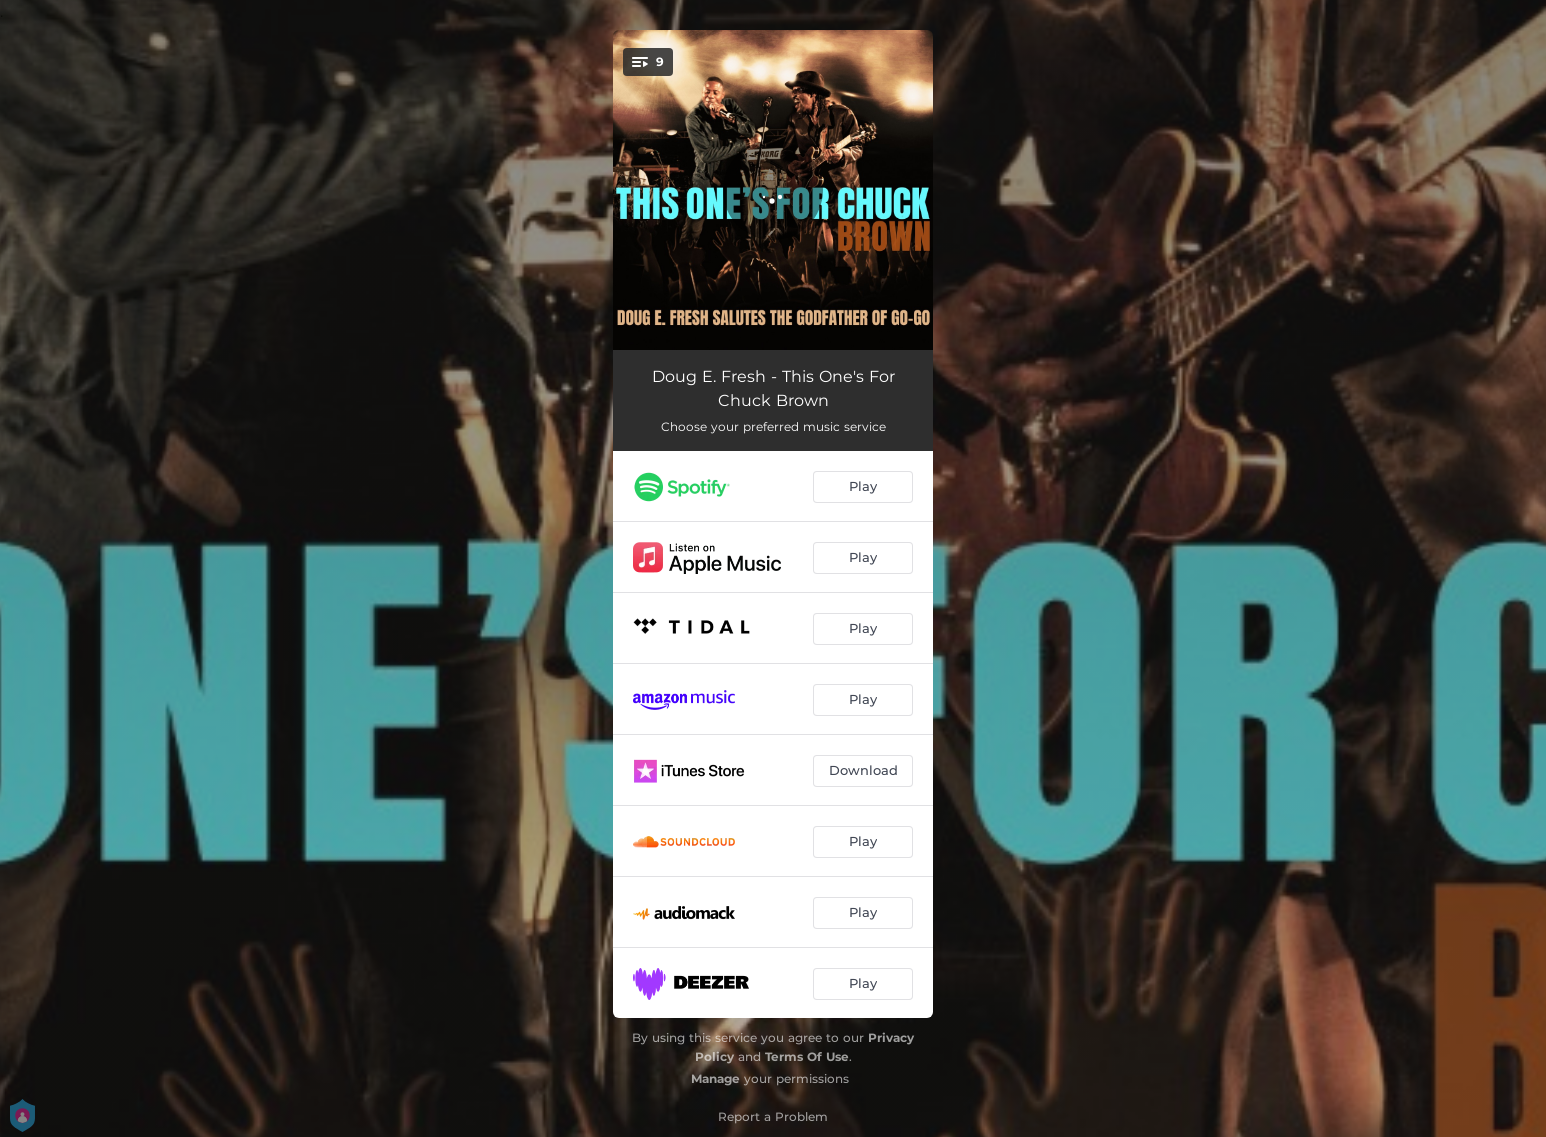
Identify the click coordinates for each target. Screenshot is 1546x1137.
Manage (715, 1078)
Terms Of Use (807, 1056)
